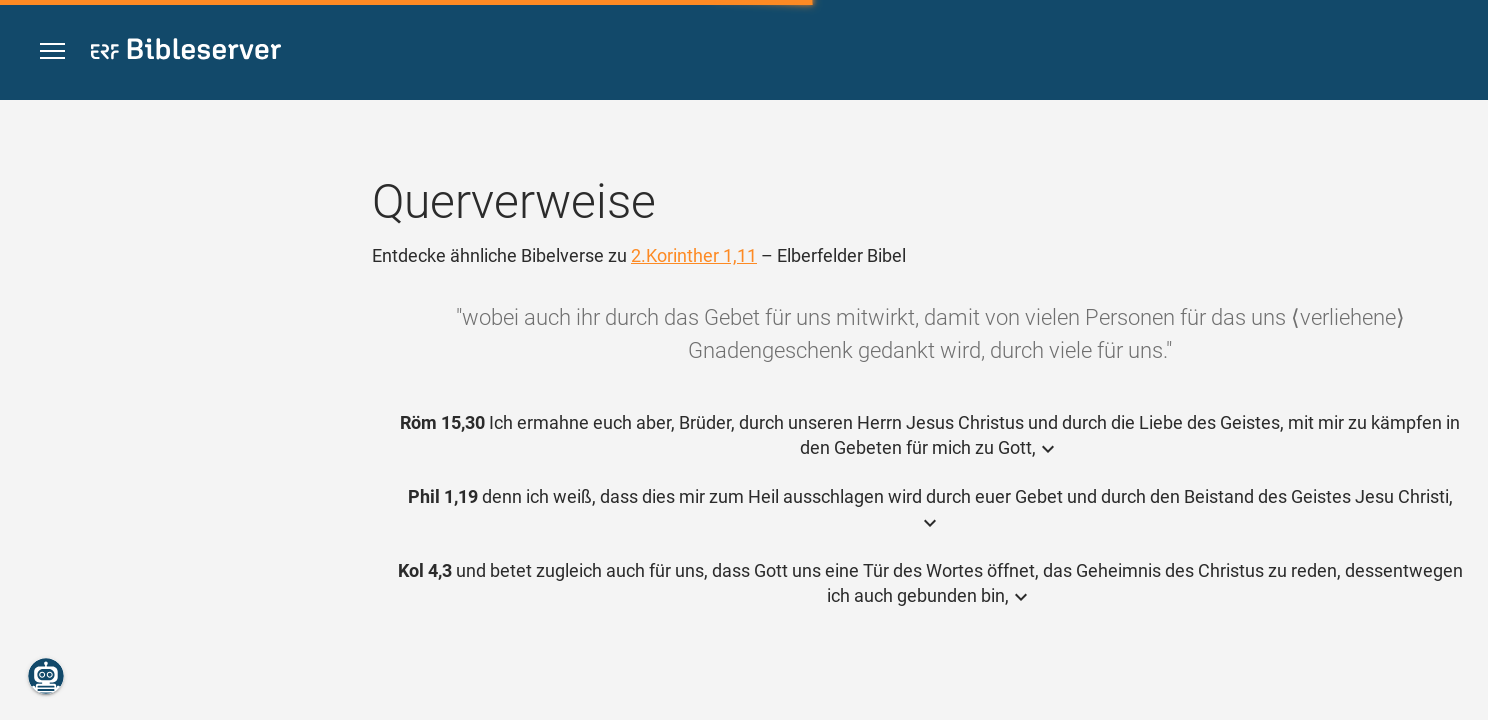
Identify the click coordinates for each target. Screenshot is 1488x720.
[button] (52, 51)
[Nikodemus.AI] (46, 676)
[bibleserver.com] (186, 52)
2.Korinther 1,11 (694, 255)
